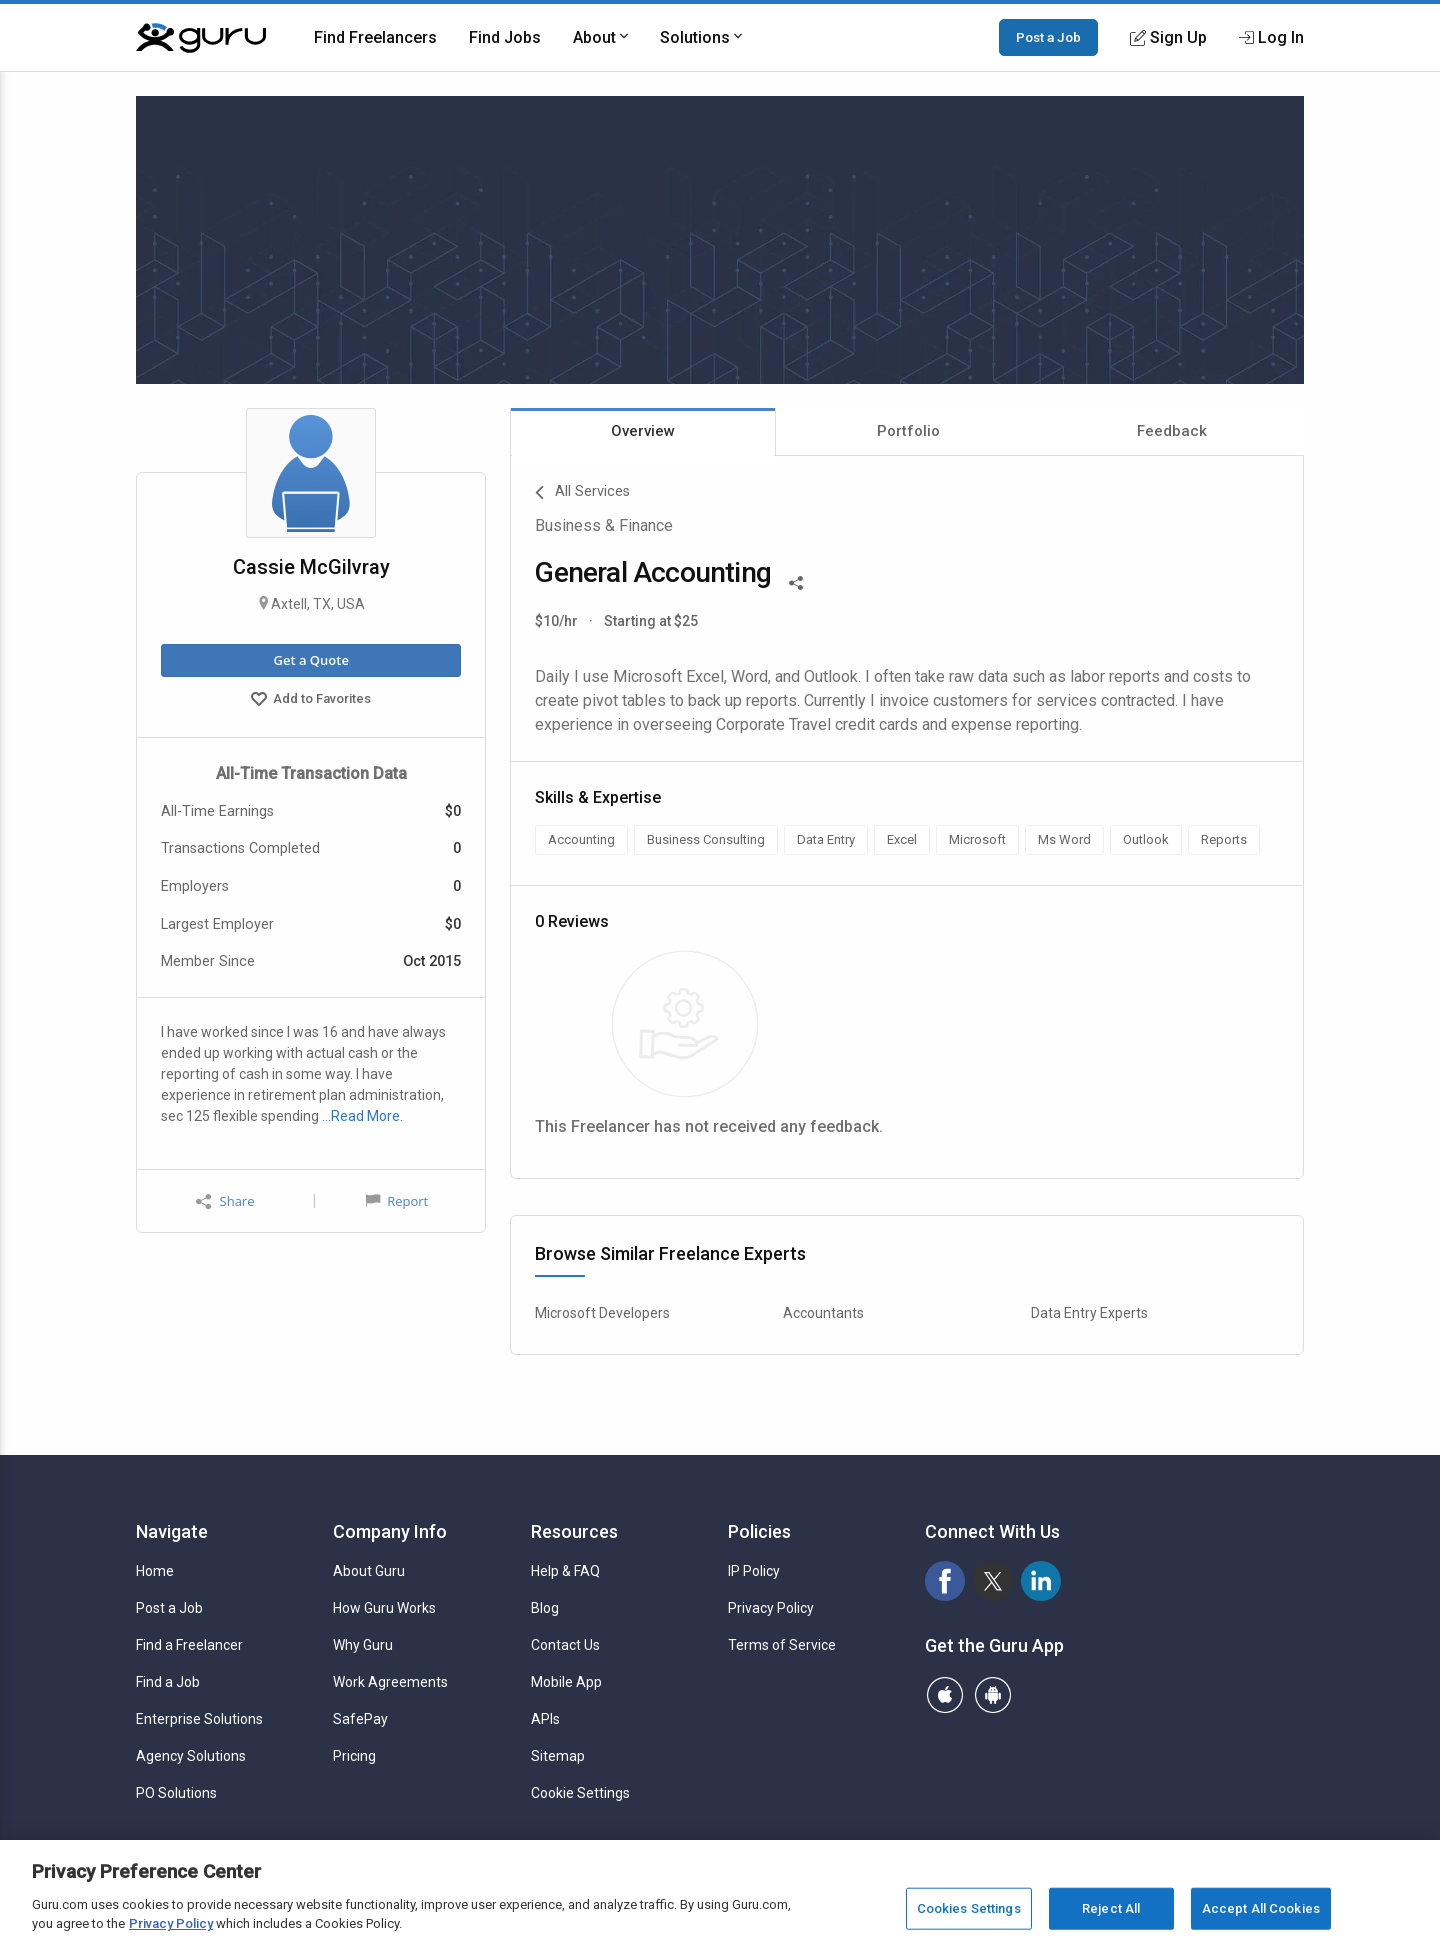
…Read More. (362, 1116)
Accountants (823, 1313)
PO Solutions (176, 1793)
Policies (759, 1531)
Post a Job (1048, 37)
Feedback (1172, 431)
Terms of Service (782, 1645)
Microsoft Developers (602, 1313)
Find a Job (168, 1682)
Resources (574, 1531)
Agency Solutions (191, 1756)
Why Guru (363, 1645)
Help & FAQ (565, 1571)
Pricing (354, 1756)
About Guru (369, 1571)
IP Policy (754, 1571)
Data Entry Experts (1089, 1313)
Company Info (390, 1531)
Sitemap (558, 1756)
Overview (643, 431)
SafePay (360, 1719)
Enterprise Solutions (199, 1719)
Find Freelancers (375, 37)
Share (225, 1201)
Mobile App (566, 1682)
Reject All (1111, 1908)
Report (397, 1201)
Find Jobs (505, 37)
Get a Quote (310, 660)
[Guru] (201, 38)
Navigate (172, 1531)
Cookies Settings (969, 1908)
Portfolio (908, 431)
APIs (545, 1719)
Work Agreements (390, 1682)
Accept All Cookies (1261, 1908)
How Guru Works (384, 1608)
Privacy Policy (771, 1608)
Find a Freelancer (189, 1645)
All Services (582, 493)
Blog (545, 1608)
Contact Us (565, 1645)
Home (155, 1571)
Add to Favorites (311, 701)
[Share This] (796, 581)
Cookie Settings (580, 1793)
